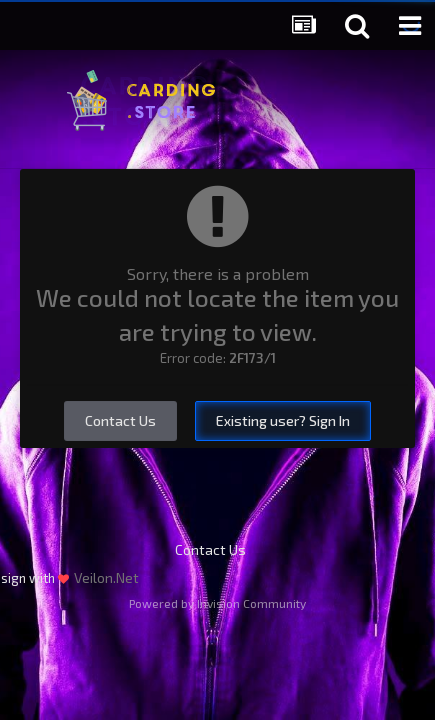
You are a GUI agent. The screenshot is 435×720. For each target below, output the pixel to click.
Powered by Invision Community (217, 603)
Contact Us (120, 420)
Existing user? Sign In (283, 420)
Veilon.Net (106, 577)
